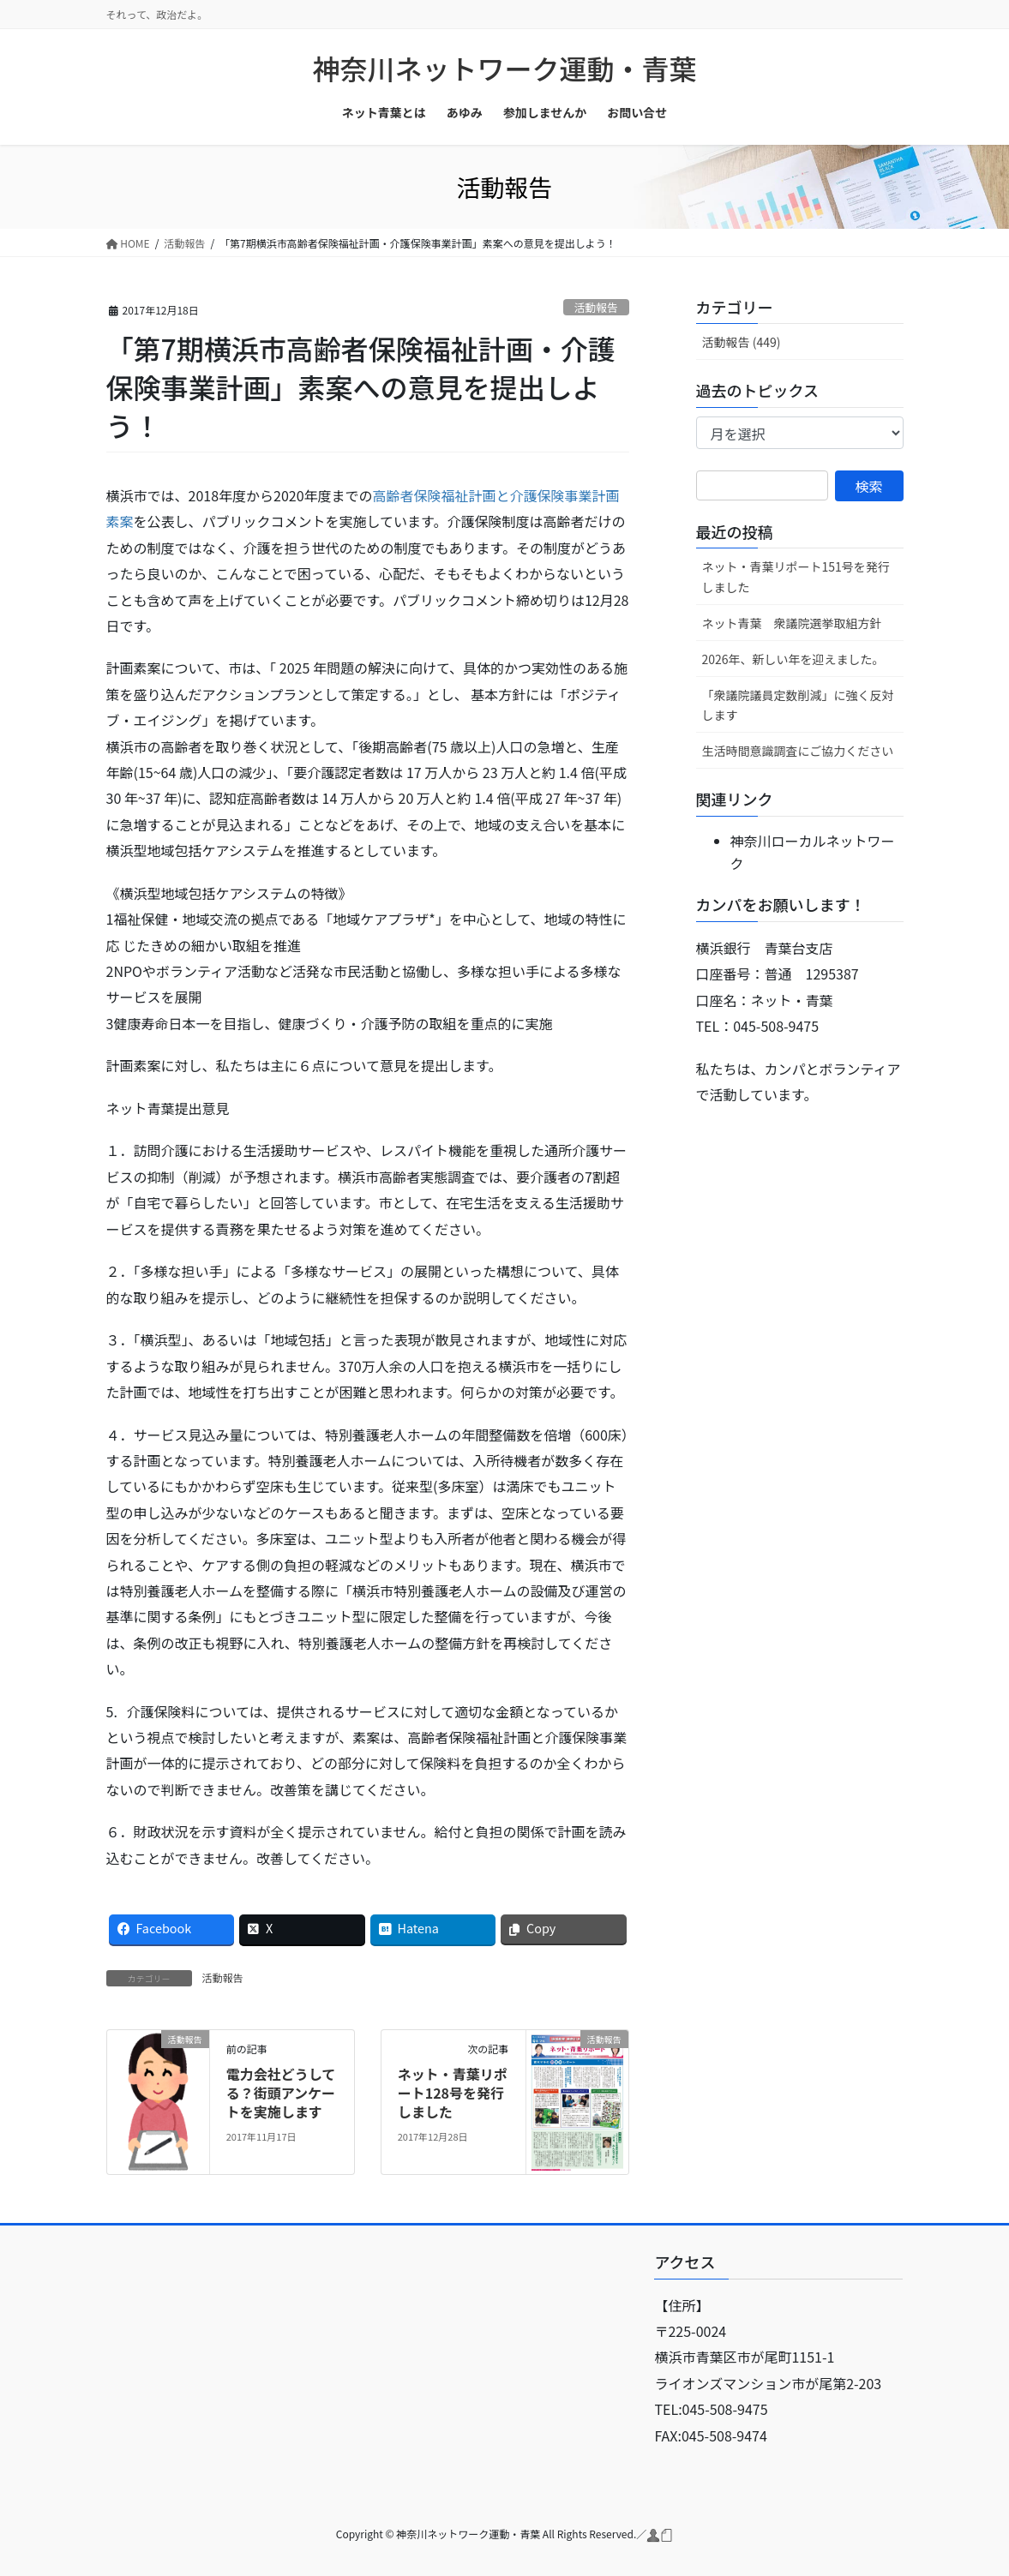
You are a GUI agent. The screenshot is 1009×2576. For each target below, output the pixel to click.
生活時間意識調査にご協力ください (798, 750)
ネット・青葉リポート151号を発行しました (796, 576)
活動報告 (596, 307)
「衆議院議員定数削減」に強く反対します (798, 704)
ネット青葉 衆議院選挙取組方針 (792, 623)
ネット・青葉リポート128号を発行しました (453, 2093)
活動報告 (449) (741, 341)
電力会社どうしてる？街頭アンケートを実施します (281, 2093)
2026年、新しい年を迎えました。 (793, 659)
